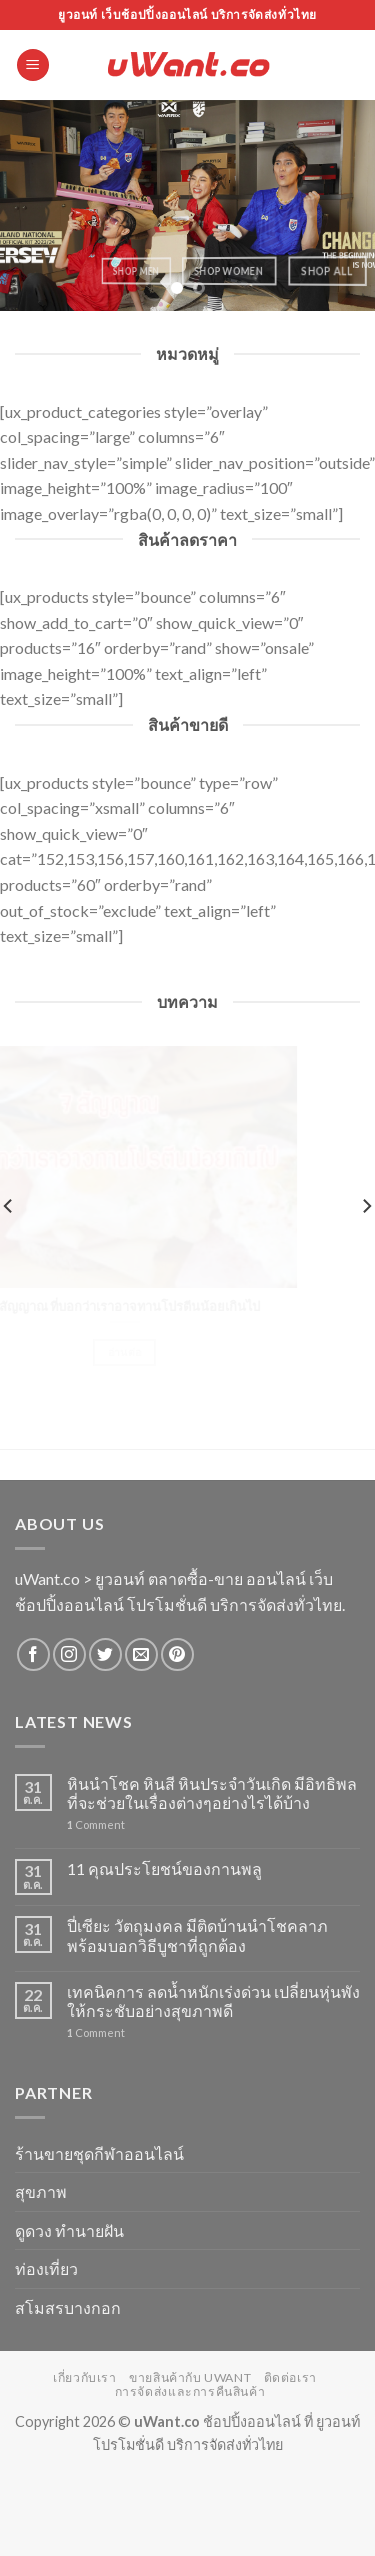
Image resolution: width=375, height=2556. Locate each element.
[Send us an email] (141, 1654)
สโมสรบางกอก (68, 2307)
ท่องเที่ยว (46, 2268)
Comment (96, 1824)
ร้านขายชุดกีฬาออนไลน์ (99, 2153)
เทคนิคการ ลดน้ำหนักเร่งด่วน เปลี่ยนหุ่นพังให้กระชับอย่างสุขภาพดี (213, 2001)
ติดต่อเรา (290, 2377)
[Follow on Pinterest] (177, 1654)
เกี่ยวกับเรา (85, 2377)
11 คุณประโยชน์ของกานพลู (164, 1868)
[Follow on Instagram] (69, 1654)
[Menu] (33, 65)
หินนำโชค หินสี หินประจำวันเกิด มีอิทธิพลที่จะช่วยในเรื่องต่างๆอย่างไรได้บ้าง (212, 1793)
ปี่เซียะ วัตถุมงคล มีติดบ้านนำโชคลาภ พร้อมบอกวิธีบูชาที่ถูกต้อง (197, 1935)
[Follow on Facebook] (33, 1654)
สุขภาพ (41, 2191)
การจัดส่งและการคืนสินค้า (190, 2391)
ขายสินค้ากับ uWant (190, 2377)
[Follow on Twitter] (105, 1654)
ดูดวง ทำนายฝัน (69, 2230)
